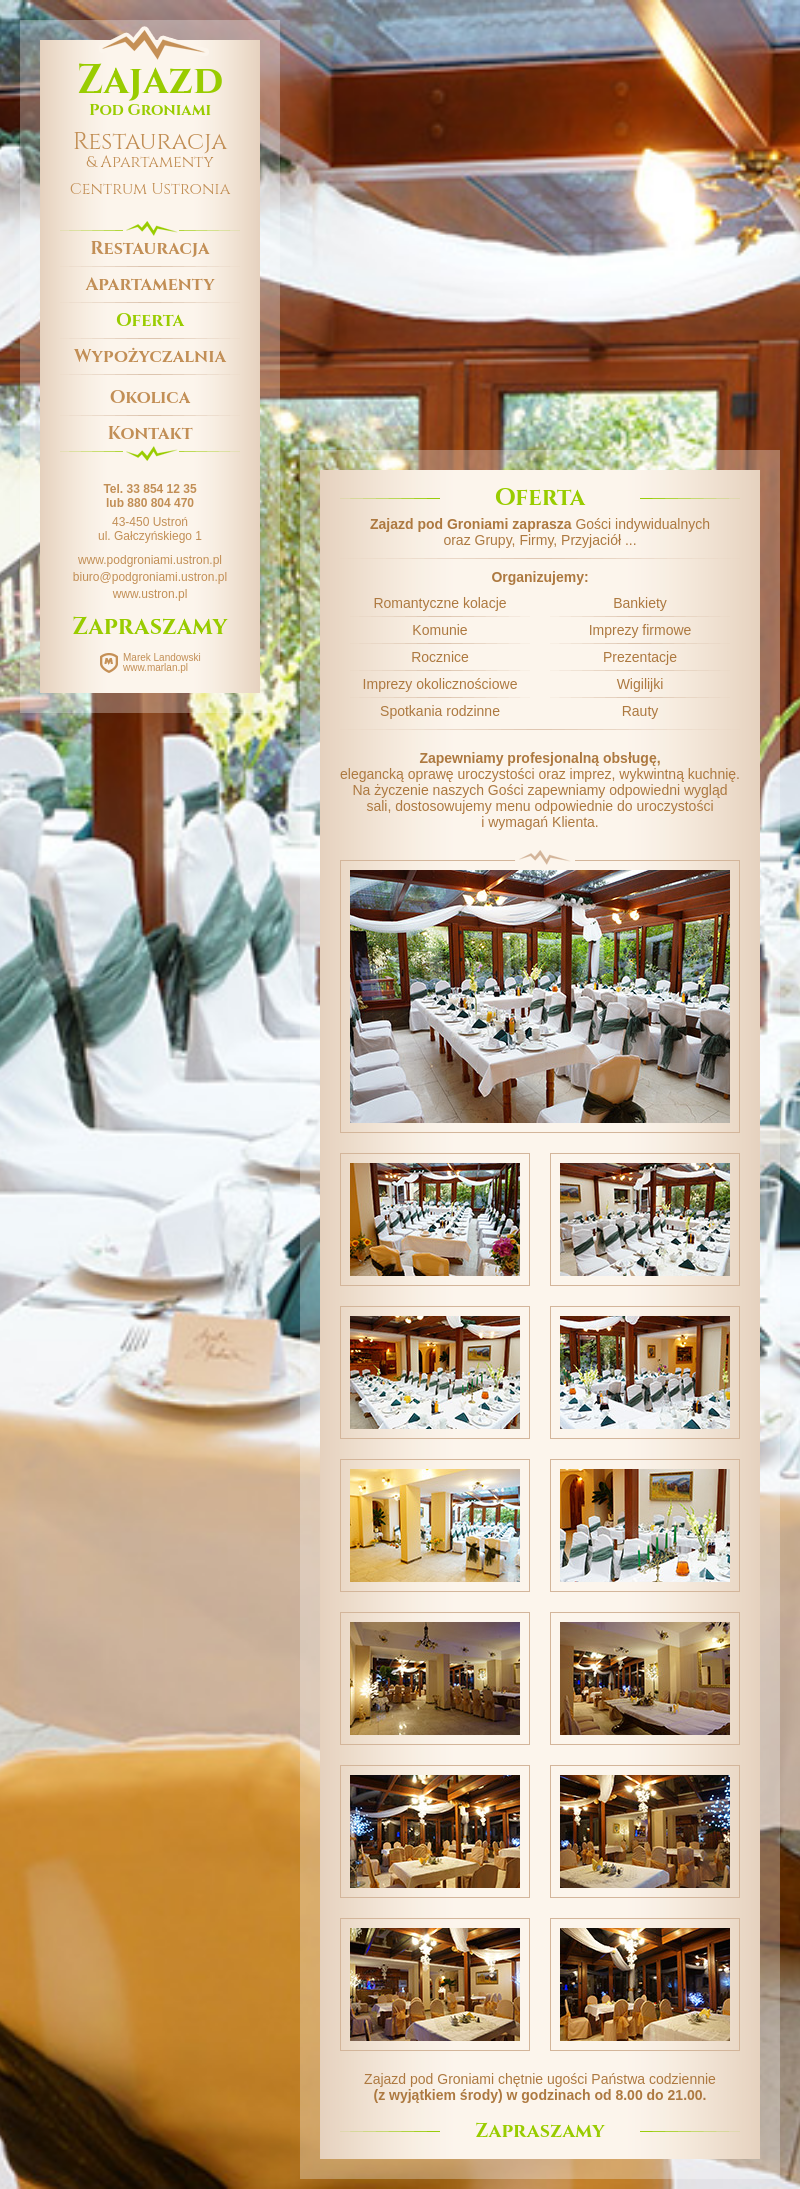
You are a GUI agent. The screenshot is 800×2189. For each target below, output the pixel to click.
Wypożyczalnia (150, 356)
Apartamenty (149, 284)
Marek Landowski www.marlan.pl (162, 662)
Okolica (150, 397)
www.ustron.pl (150, 594)
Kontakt (150, 433)
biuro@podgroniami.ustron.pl (150, 577)
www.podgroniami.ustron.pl (150, 560)
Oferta (150, 320)
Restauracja (149, 248)
